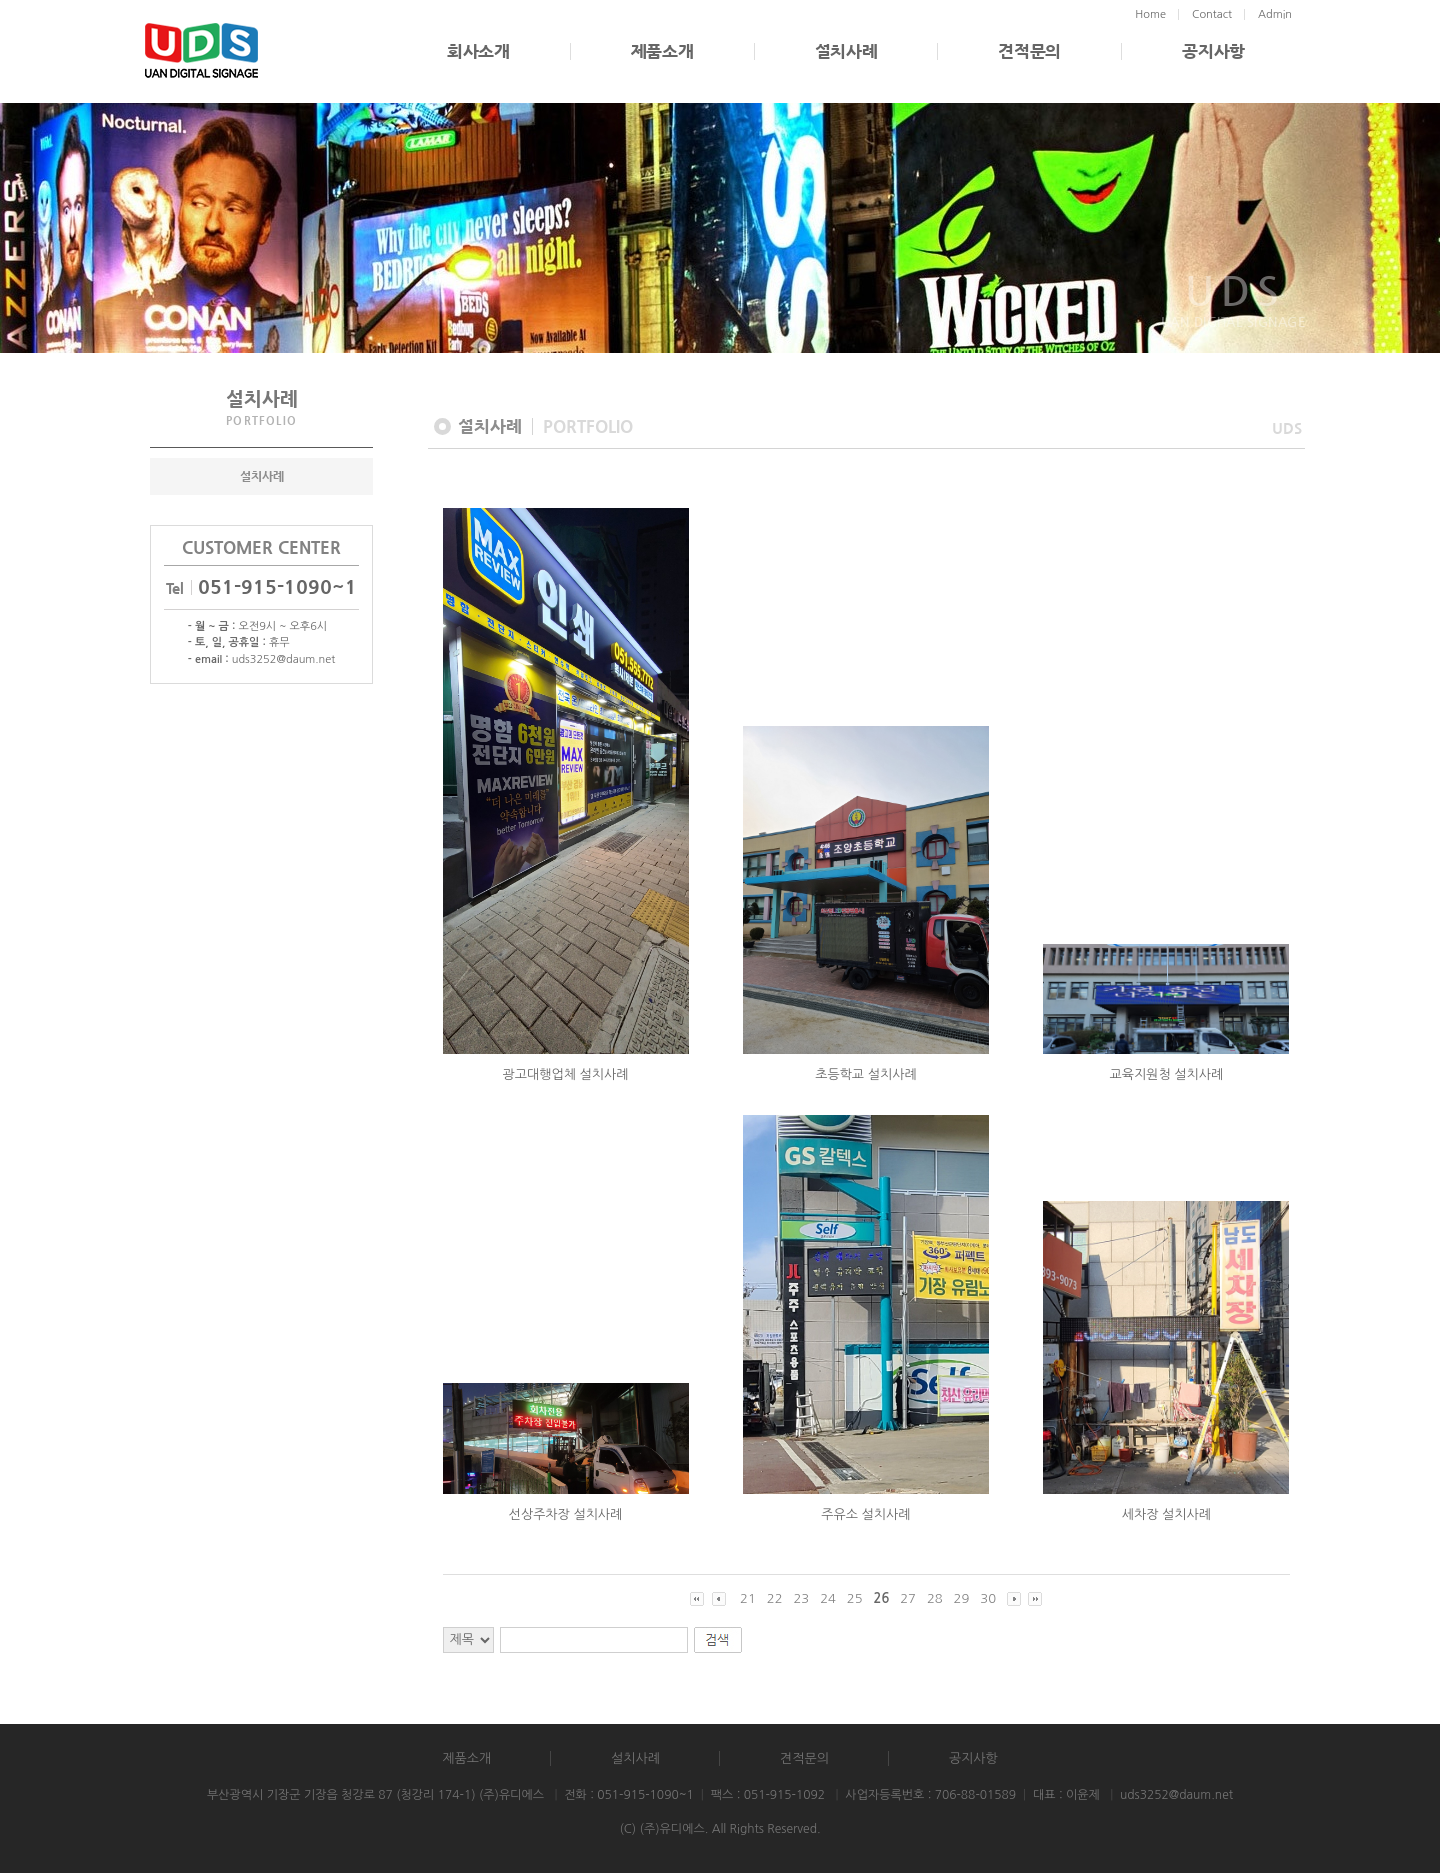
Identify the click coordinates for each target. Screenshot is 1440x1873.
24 (828, 1598)
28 (935, 1598)
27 (908, 1598)
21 (748, 1598)
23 (801, 1598)
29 (962, 1598)
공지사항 (1213, 51)
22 (775, 1598)
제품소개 (662, 51)
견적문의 (1029, 51)
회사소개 (478, 51)
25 (855, 1598)
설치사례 (846, 51)
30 (988, 1598)
